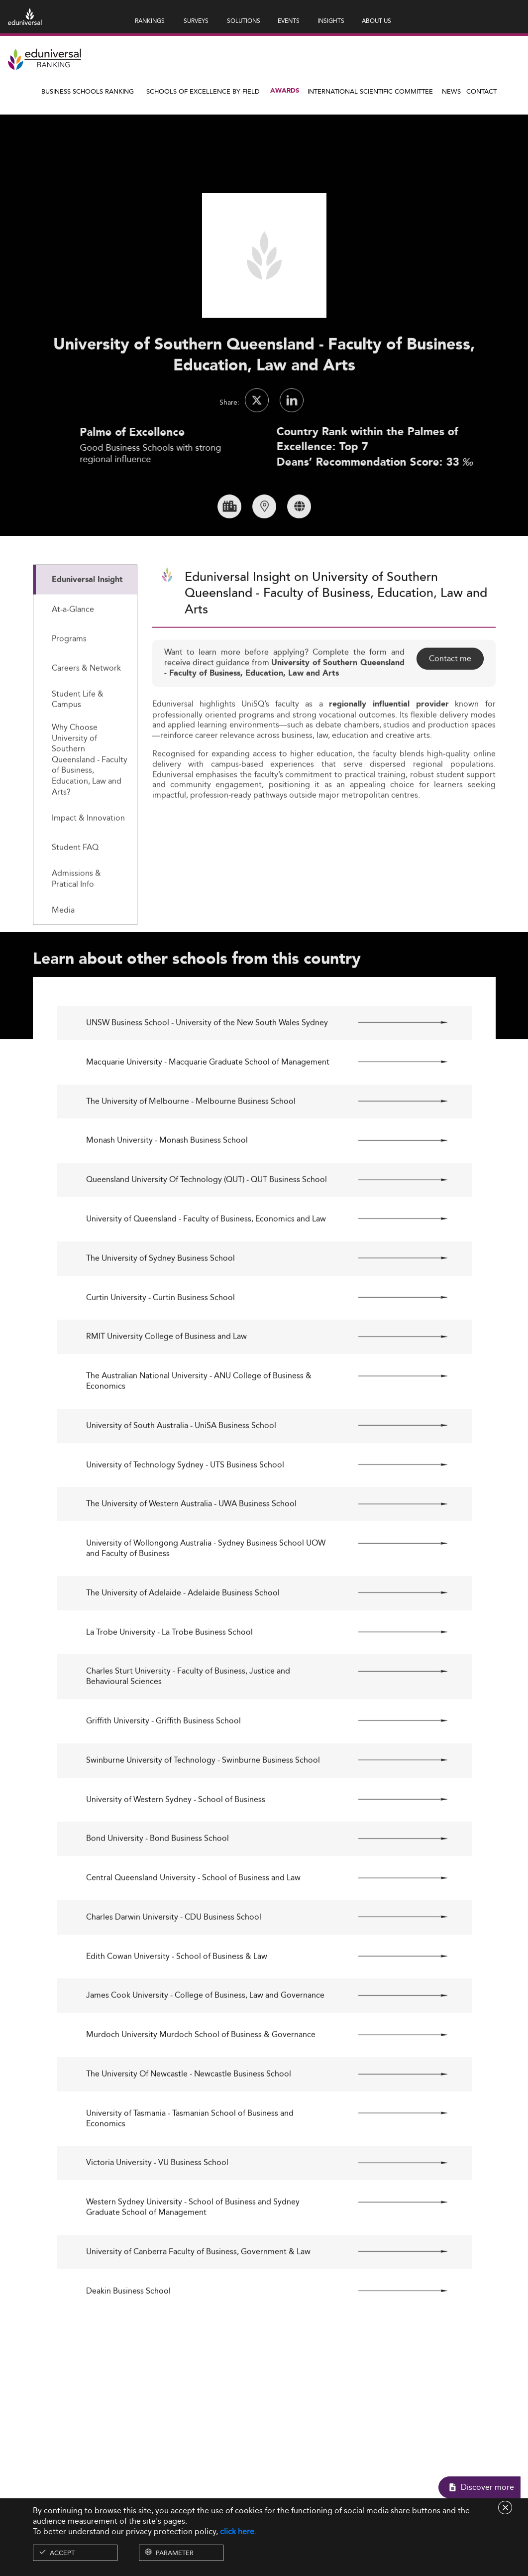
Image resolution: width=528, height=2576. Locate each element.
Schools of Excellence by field (203, 91)
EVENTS (289, 20)
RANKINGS (150, 20)
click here (237, 2531)
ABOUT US (376, 20)
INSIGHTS (330, 20)
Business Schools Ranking (87, 91)
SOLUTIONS (243, 20)
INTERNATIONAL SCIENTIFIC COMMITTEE (370, 91)
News (451, 91)
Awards (284, 91)
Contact (481, 91)
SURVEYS (196, 20)
